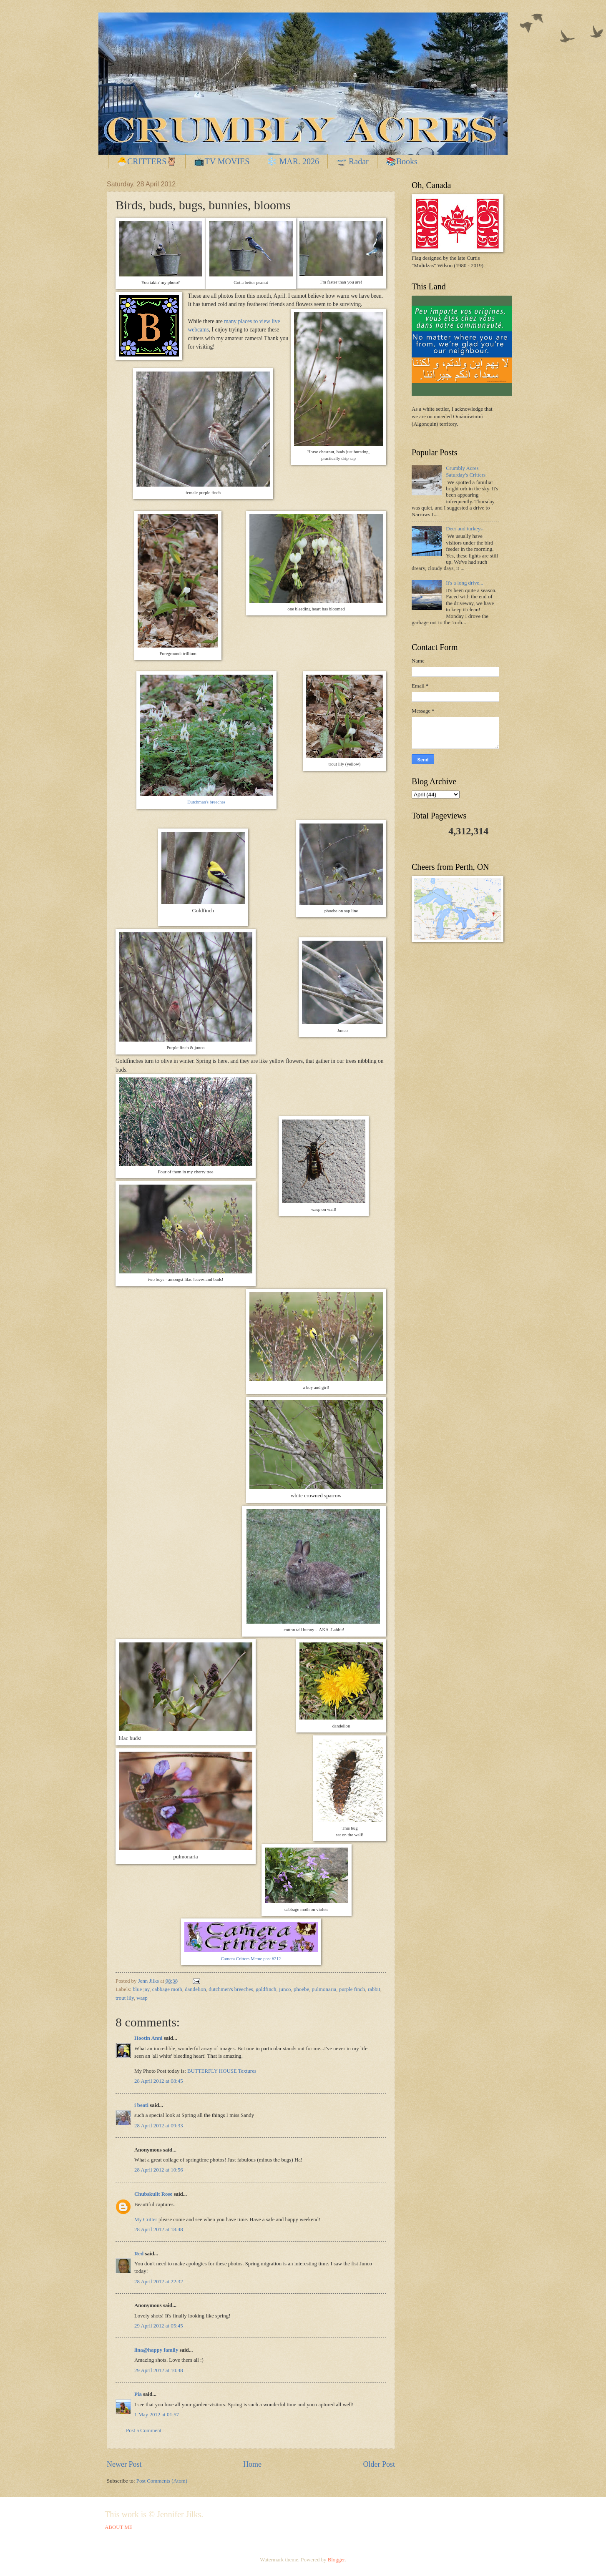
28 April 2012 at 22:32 (158, 2282)
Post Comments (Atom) (161, 2481)
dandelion (195, 1989)
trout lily (125, 1998)
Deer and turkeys (464, 529)
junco (285, 1989)
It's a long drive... (464, 583)
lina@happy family (156, 2350)
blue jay (141, 1989)
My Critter (145, 2219)
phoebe (301, 1989)
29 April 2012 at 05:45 (158, 2326)
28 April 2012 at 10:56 (158, 2170)
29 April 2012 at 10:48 (158, 2370)
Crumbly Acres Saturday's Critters (465, 471)
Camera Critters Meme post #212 (251, 1958)
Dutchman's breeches (206, 801)
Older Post (379, 2464)
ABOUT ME (119, 2527)
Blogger (336, 2560)
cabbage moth (167, 1989)
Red (138, 2254)
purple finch (352, 1989)
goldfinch (266, 1989)
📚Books (401, 161)
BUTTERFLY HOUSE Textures (221, 2071)
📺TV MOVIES (221, 161)
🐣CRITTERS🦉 (147, 161)
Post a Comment (143, 2430)
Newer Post (124, 2464)
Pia (138, 2394)
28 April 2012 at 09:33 (158, 2126)
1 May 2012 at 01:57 (156, 2415)
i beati (141, 2105)
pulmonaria (324, 1989)
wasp (141, 1998)
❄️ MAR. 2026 (293, 161)
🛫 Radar (352, 161)
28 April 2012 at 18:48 (158, 2229)
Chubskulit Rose (153, 2194)
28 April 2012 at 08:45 (158, 2081)
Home (252, 2464)
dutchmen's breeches (231, 1989)
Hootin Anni (148, 2038)
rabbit (374, 1989)
